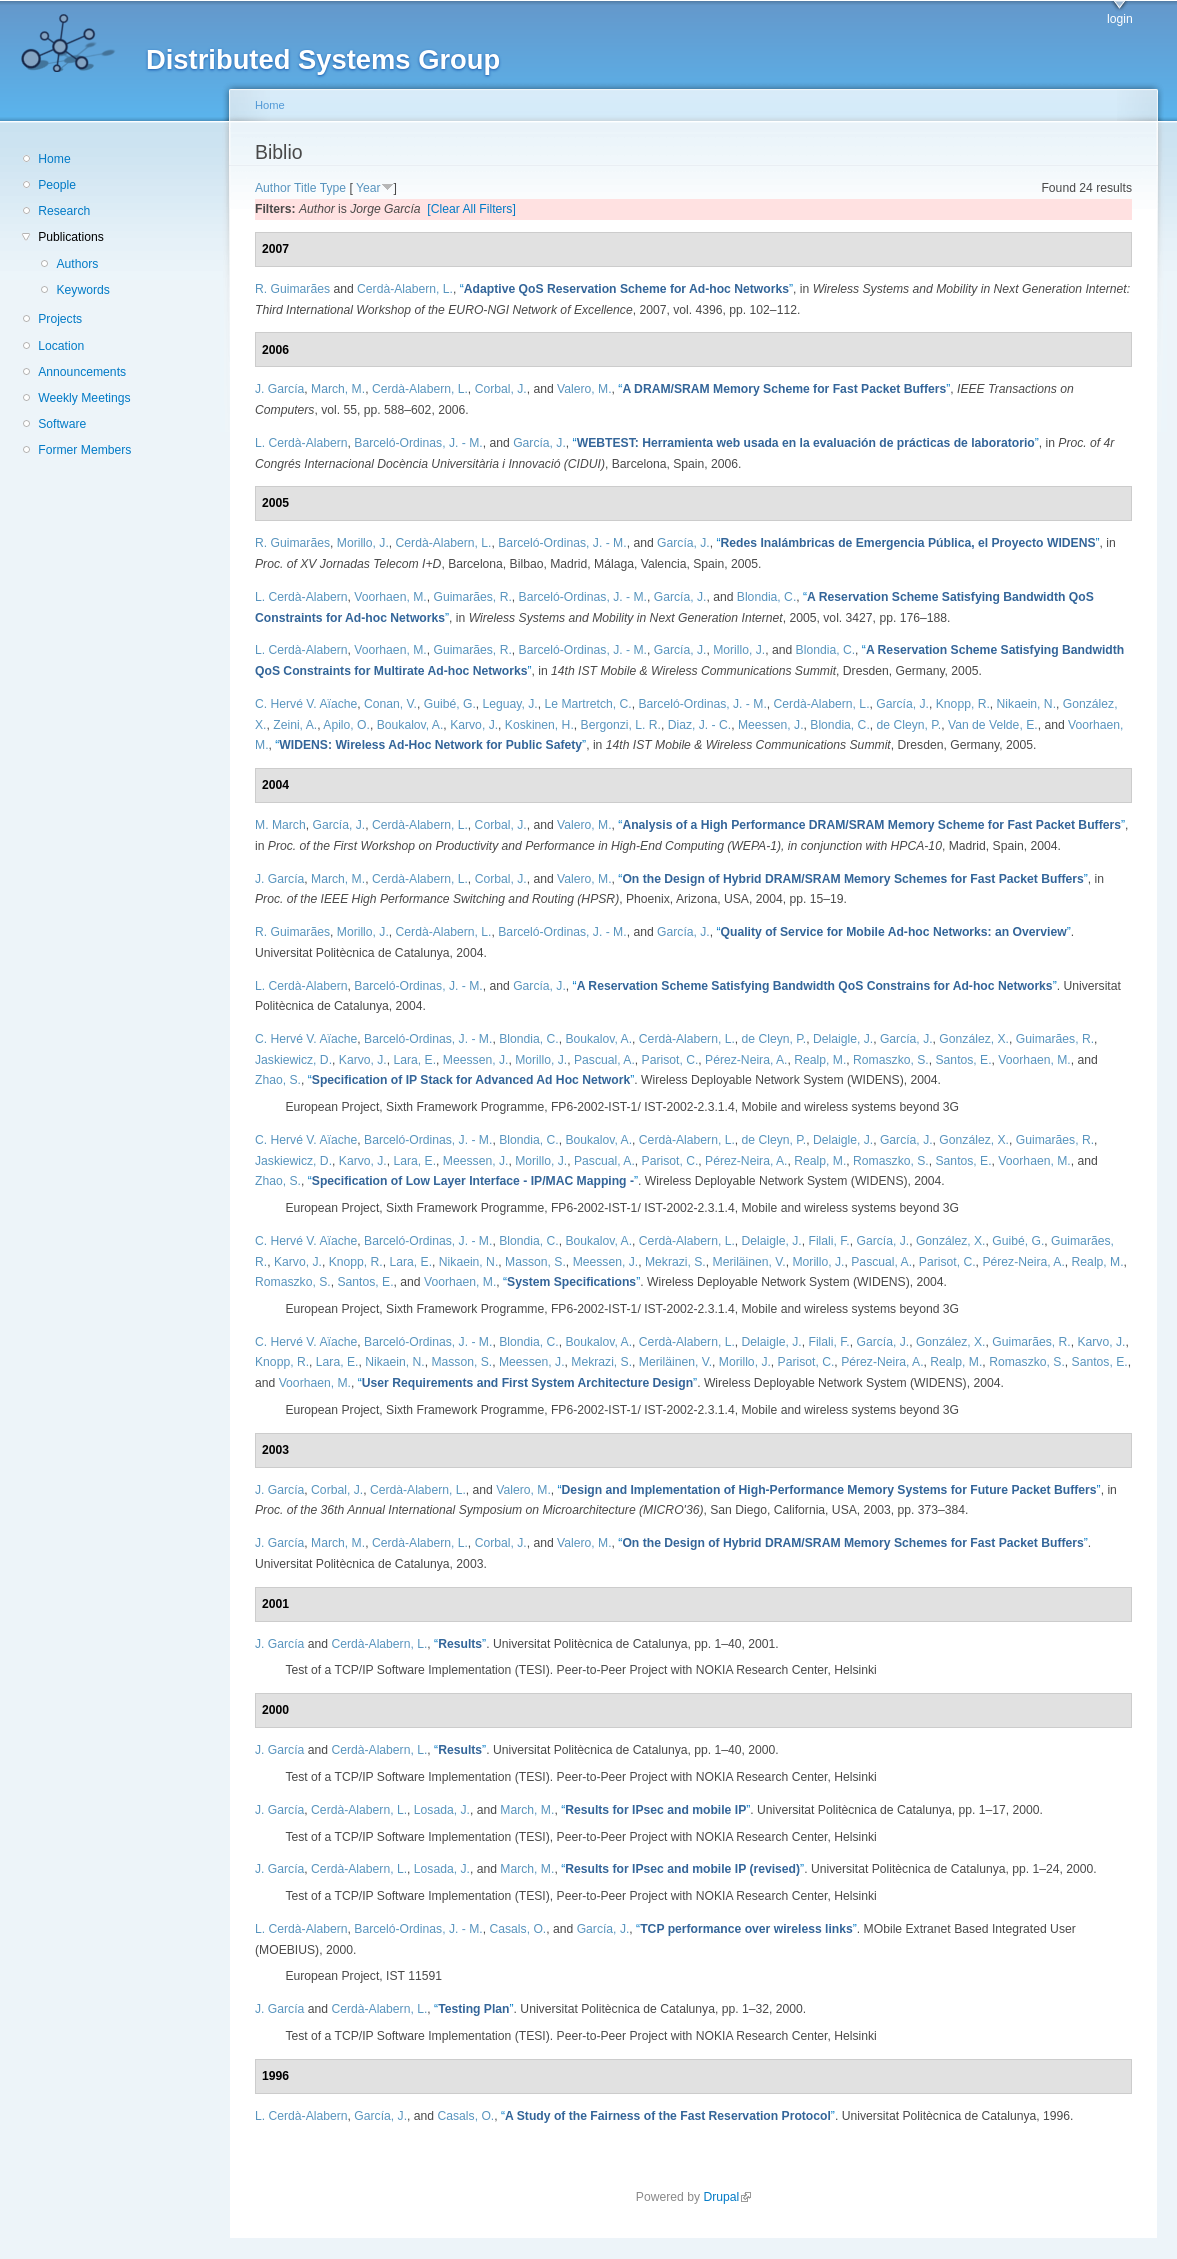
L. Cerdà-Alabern (301, 443)
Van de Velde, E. (993, 725)
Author (273, 188)
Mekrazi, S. (675, 1262)
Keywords (82, 290)
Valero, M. (584, 389)
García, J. (539, 443)
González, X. (974, 1039)
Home (54, 159)
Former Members (84, 450)
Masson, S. (535, 1262)
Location (61, 346)
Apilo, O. (346, 725)
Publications (71, 237)
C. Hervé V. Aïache (306, 704)
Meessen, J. (771, 725)
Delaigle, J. (843, 1039)
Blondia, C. (766, 597)
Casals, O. (517, 1929)
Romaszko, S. (891, 1060)
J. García (279, 389)
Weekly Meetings (84, 398)
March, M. (338, 389)
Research (64, 211)
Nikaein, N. (1026, 704)
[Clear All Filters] (471, 209)
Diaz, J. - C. (700, 725)
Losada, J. (442, 1810)
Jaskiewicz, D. (293, 1060)
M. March (280, 825)
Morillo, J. (363, 543)
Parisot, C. (670, 1060)
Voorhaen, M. (390, 597)
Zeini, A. (295, 725)
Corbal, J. (501, 389)
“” (626, 289)
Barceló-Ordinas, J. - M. (418, 443)
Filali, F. (828, 1241)
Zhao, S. (278, 1080)
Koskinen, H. (539, 725)
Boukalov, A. (410, 725)
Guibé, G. (450, 704)
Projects (60, 319)
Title (305, 188)
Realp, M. (820, 1060)
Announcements (82, 372)
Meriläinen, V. (749, 1262)
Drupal (727, 2197)
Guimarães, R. (472, 597)
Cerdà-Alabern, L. (405, 289)
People (57, 185)
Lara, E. (415, 1060)
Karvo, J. (474, 725)
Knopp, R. (963, 704)
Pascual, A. (604, 1060)
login (1120, 19)
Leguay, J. (510, 704)
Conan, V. (390, 704)
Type (333, 188)
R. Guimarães (292, 289)
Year (368, 188)
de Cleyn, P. (909, 725)
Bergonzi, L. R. (621, 725)
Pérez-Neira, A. (746, 1060)
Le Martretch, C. (588, 704)
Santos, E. (964, 1060)
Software (62, 424)
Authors (77, 264)
